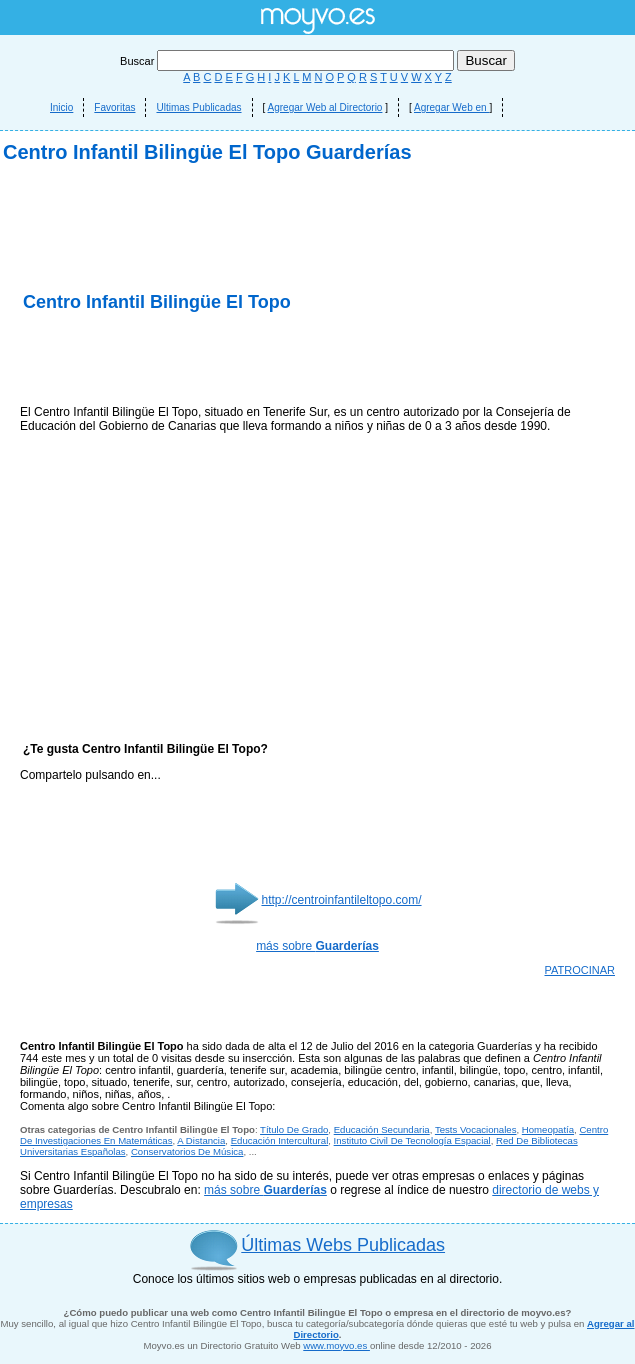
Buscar (288, 61)
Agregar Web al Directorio (325, 107)
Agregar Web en (451, 107)
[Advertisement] (317, 340)
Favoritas (114, 107)
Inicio (61, 107)
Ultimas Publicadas (198, 107)
